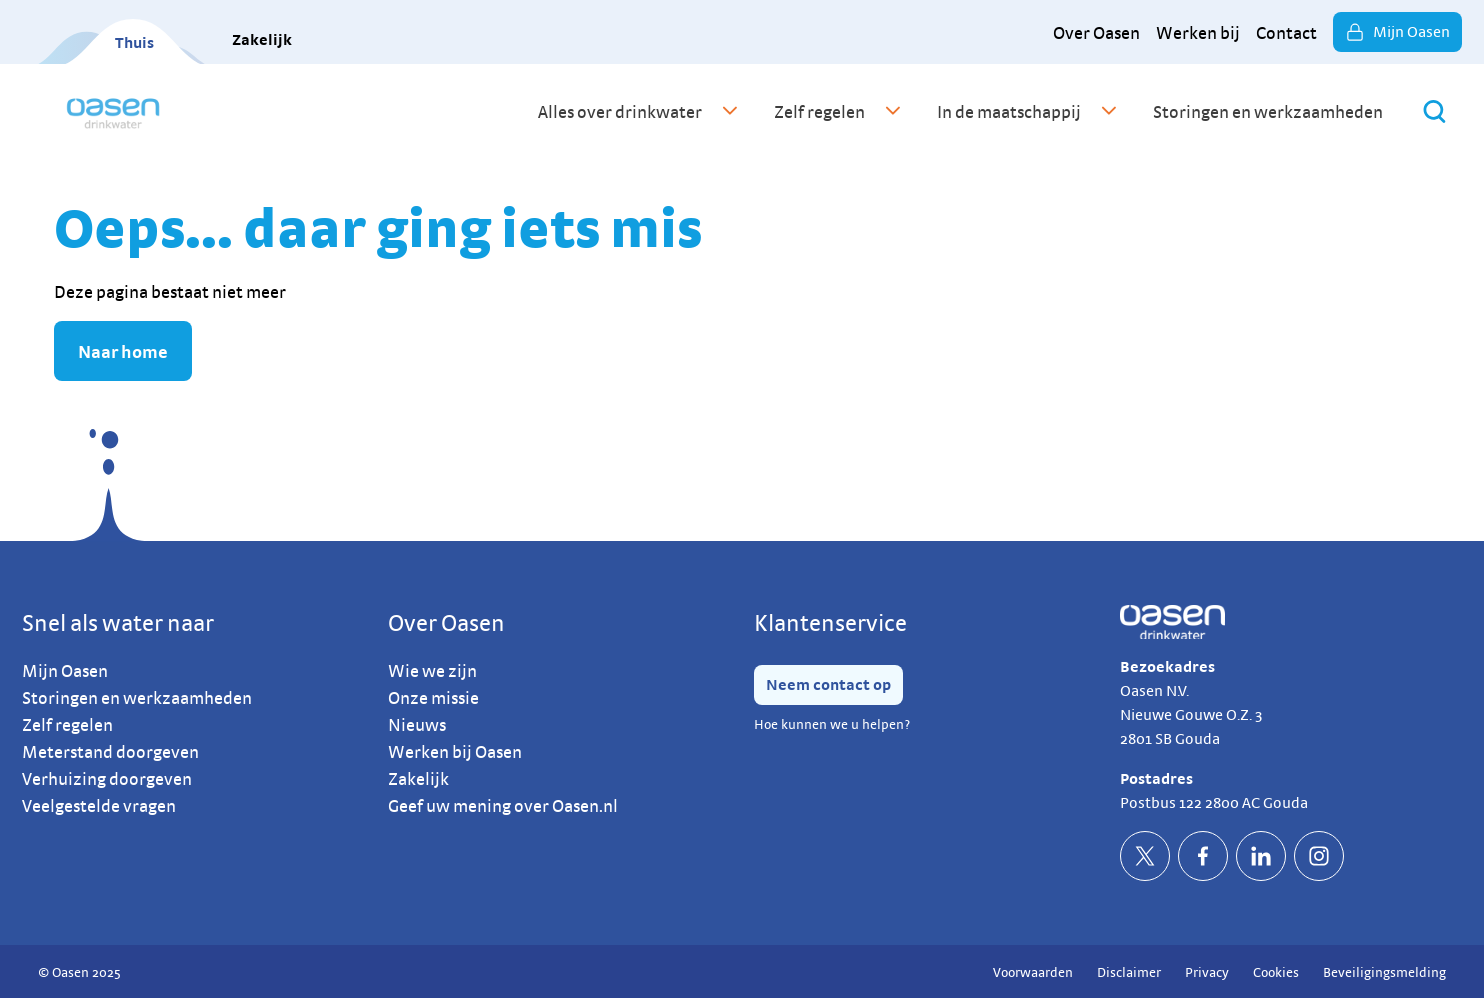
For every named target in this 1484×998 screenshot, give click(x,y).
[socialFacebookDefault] (1203, 856)
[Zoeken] (1434, 111)
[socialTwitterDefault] (1145, 856)
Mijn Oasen (1397, 32)
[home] (113, 111)
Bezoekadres (1167, 666)
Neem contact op (828, 684)
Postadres (1156, 778)
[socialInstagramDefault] (1319, 856)
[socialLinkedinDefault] (1261, 856)
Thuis (134, 42)
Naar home (123, 351)
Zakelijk (262, 39)
